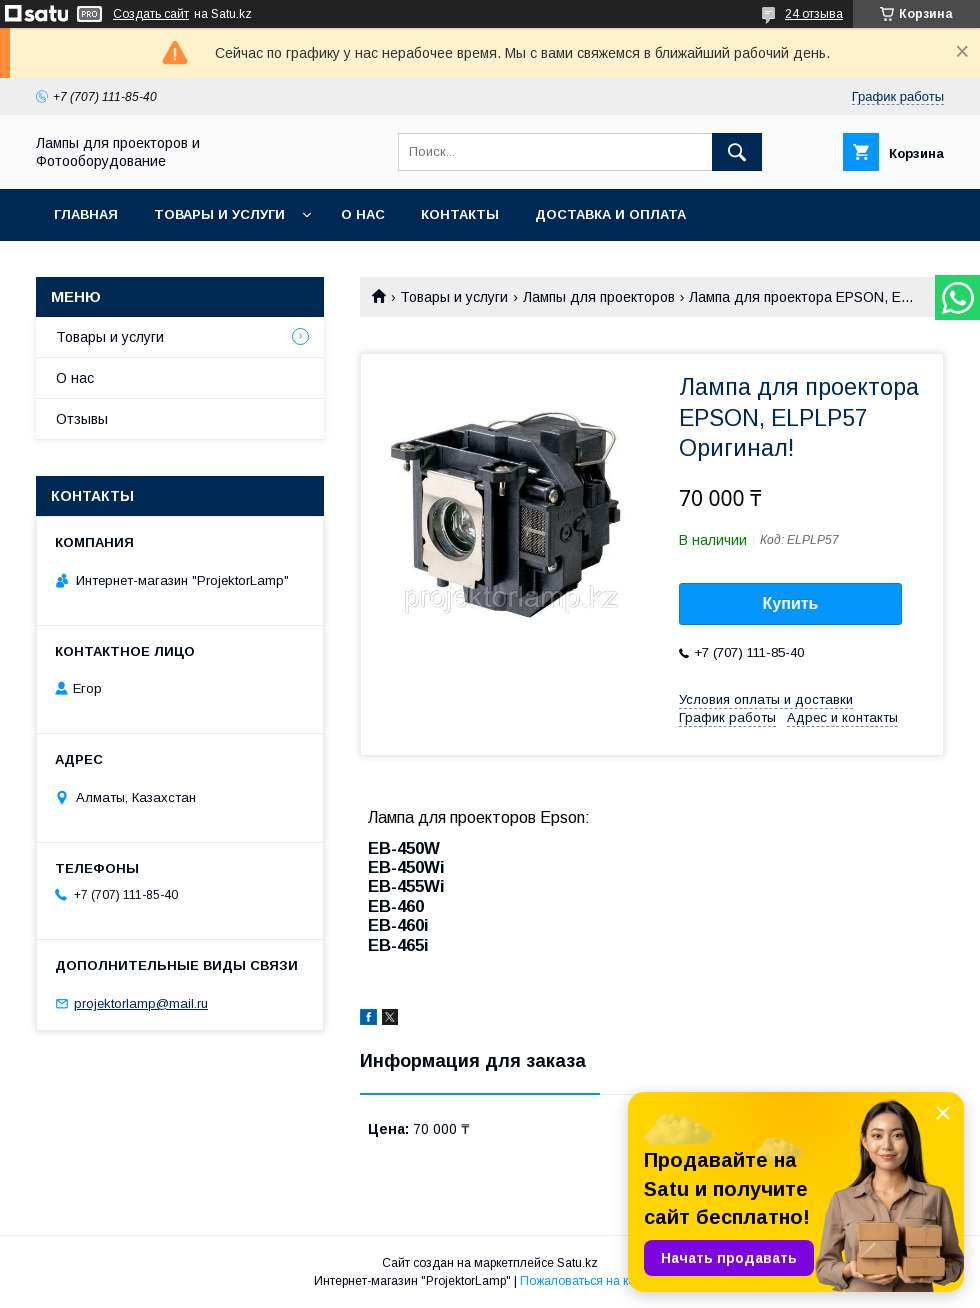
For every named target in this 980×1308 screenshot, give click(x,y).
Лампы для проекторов (599, 297)
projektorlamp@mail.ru (141, 1003)
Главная (86, 214)
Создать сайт (151, 14)
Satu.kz (577, 1263)
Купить (791, 603)
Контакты (460, 214)
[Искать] (737, 152)
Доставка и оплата (610, 214)
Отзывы (82, 419)
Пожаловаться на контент (593, 1281)
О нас (363, 214)
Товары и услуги (219, 214)
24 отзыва (814, 14)
